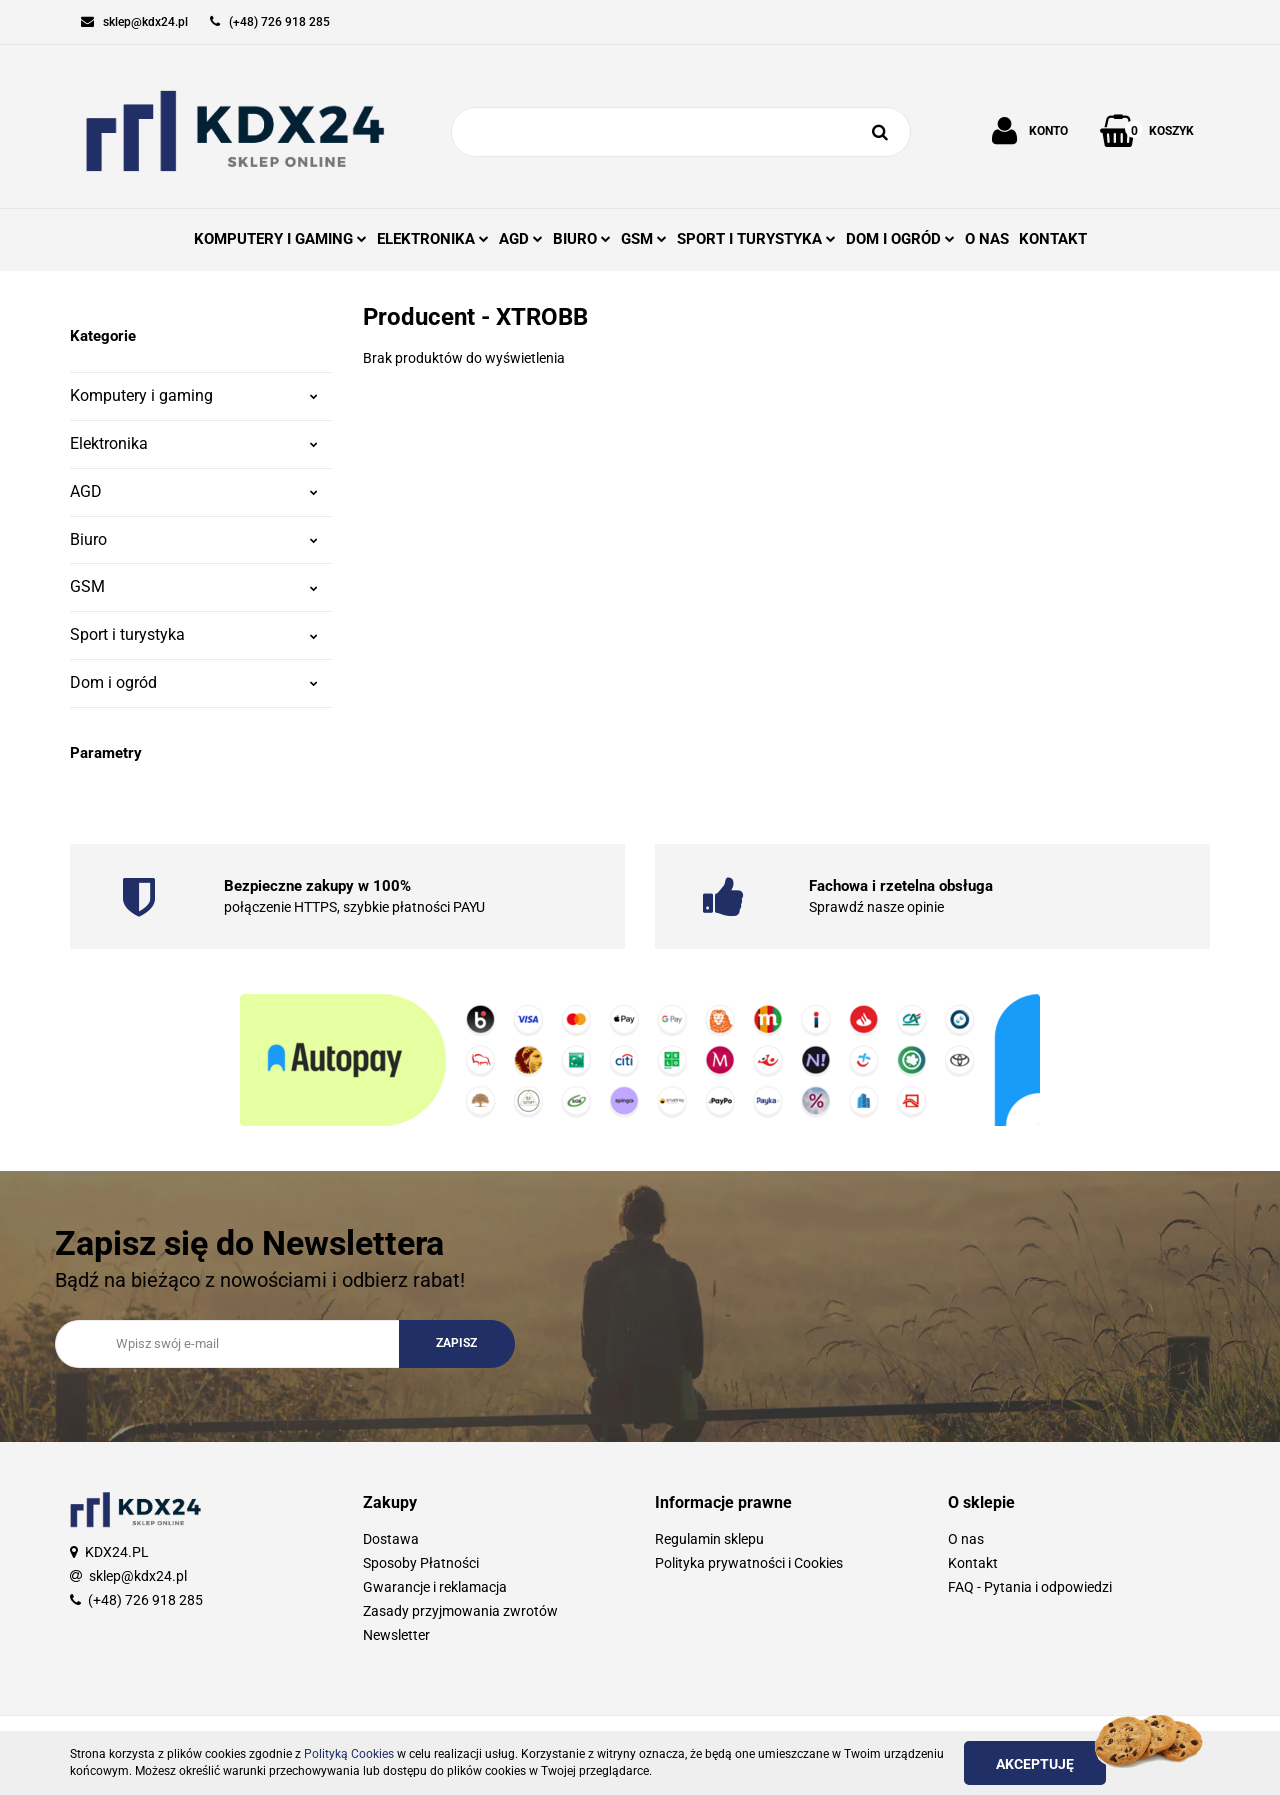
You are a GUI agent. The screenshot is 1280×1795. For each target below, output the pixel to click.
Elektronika (194, 443)
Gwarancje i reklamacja (435, 1587)
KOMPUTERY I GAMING (280, 239)
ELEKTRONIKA (433, 239)
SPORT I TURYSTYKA (756, 239)
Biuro (194, 539)
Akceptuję (1035, 1764)
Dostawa (391, 1539)
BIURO (582, 239)
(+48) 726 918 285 (145, 1600)
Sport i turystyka (194, 634)
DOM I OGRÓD (900, 239)
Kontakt (973, 1563)
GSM (644, 239)
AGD (521, 239)
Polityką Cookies (349, 1754)
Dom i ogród (194, 682)
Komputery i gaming (194, 395)
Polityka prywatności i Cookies (749, 1563)
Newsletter (396, 1635)
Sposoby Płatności (421, 1563)
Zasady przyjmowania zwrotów (460, 1611)
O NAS (987, 239)
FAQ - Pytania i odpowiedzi (1030, 1587)
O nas (966, 1539)
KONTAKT (1053, 239)
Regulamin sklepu (709, 1539)
